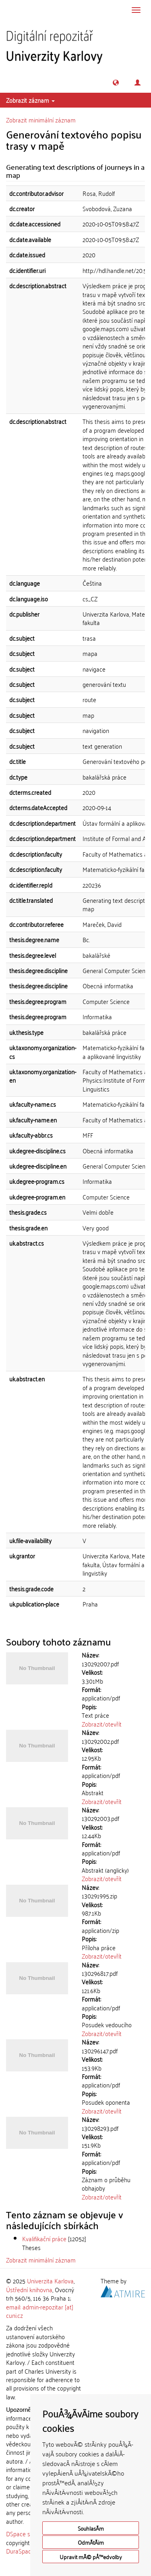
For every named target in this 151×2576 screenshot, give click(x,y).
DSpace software (28, 2533)
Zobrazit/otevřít (102, 1723)
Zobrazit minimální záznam (41, 119)
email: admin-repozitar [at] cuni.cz (39, 2311)
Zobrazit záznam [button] (30, 100)
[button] (115, 82)
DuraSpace (20, 2550)
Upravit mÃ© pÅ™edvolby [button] (91, 2557)
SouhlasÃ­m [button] (91, 2528)
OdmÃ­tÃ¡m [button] (91, 2542)
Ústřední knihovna (29, 2289)
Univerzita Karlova (50, 2280)
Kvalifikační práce (44, 2238)
